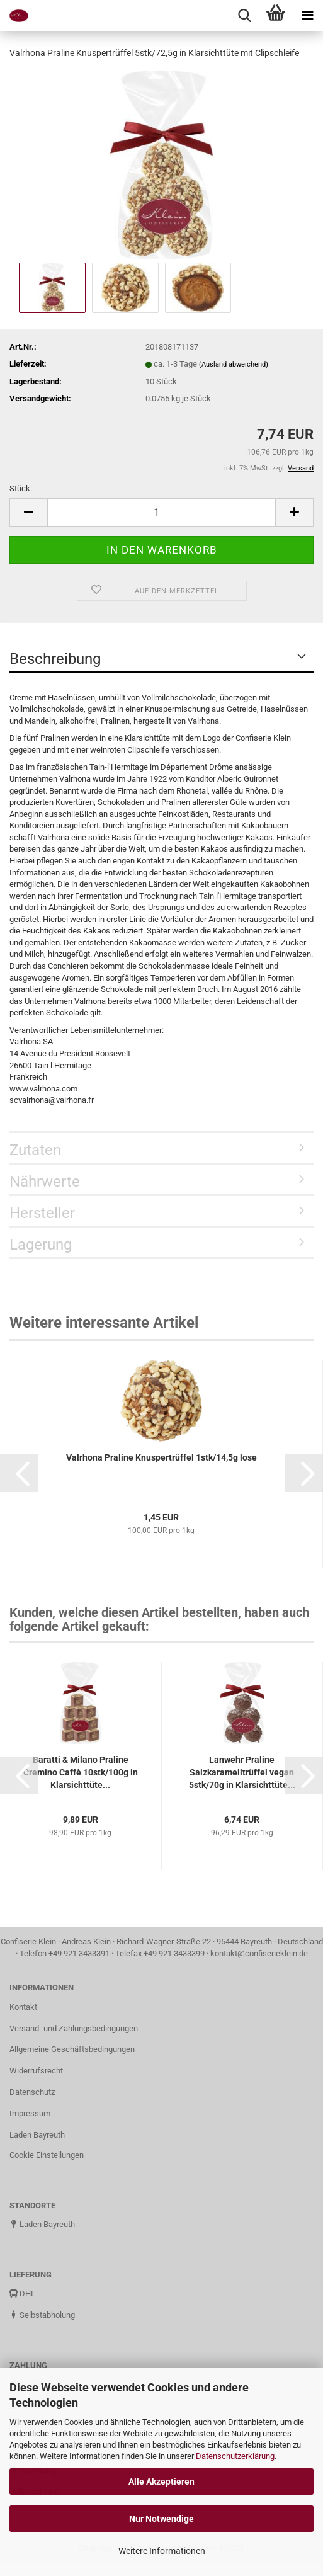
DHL (22, 2293)
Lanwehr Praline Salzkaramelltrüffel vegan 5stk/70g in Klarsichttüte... (242, 1772)
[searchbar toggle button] (244, 15)
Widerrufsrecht (36, 2070)
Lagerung (40, 1244)
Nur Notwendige (161, 2519)
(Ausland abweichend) (233, 364)
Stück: (20, 488)
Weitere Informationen (161, 2551)
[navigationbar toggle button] (307, 15)
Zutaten (35, 1150)
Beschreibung (55, 659)
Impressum (29, 2113)
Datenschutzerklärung (235, 2456)
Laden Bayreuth (37, 2135)
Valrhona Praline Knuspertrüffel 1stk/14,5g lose (161, 1457)
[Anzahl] (161, 512)
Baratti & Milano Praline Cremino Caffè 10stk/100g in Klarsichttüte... (80, 1772)
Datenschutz (32, 2092)
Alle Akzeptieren (161, 2481)
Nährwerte (44, 1181)
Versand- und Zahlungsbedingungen (73, 2028)
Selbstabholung (42, 2315)
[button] (19, 1473)
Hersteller (42, 1213)
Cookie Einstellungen (46, 2155)
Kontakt (23, 2007)
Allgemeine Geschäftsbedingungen (72, 2049)
